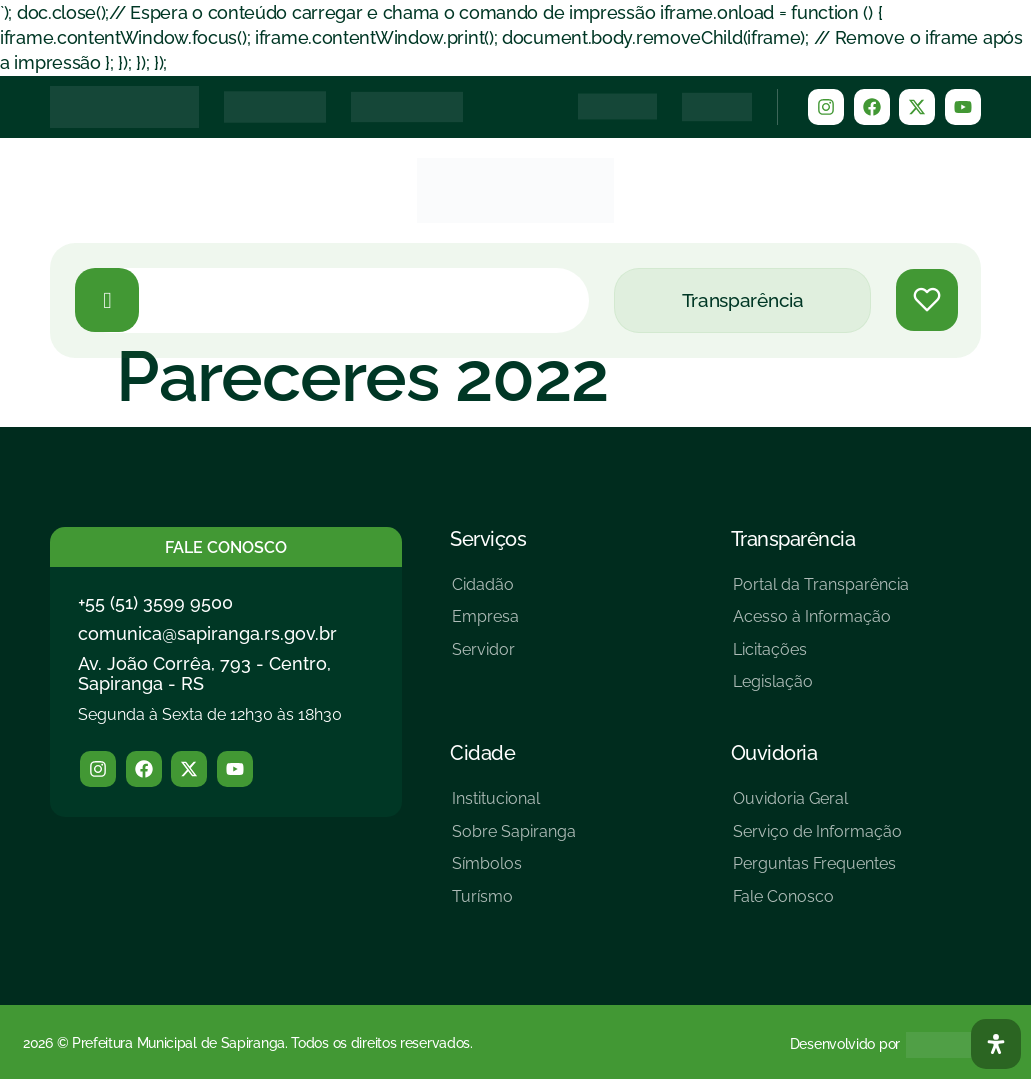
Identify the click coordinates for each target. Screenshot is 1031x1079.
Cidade (482, 753)
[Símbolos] (514, 871)
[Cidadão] (485, 592)
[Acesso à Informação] (821, 624)
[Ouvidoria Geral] (817, 806)
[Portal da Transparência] (821, 592)
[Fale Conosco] (817, 904)
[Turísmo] (514, 904)
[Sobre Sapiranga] (514, 839)
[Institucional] (514, 806)
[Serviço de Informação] (817, 839)
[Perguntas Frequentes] (817, 871)
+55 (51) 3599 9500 (155, 602)
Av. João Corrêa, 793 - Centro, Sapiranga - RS (204, 673)
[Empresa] (485, 624)
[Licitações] (821, 657)
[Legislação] (821, 689)
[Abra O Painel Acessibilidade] (996, 1044)
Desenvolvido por (845, 1044)
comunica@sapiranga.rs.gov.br (207, 633)
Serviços (488, 539)
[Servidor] (485, 657)
